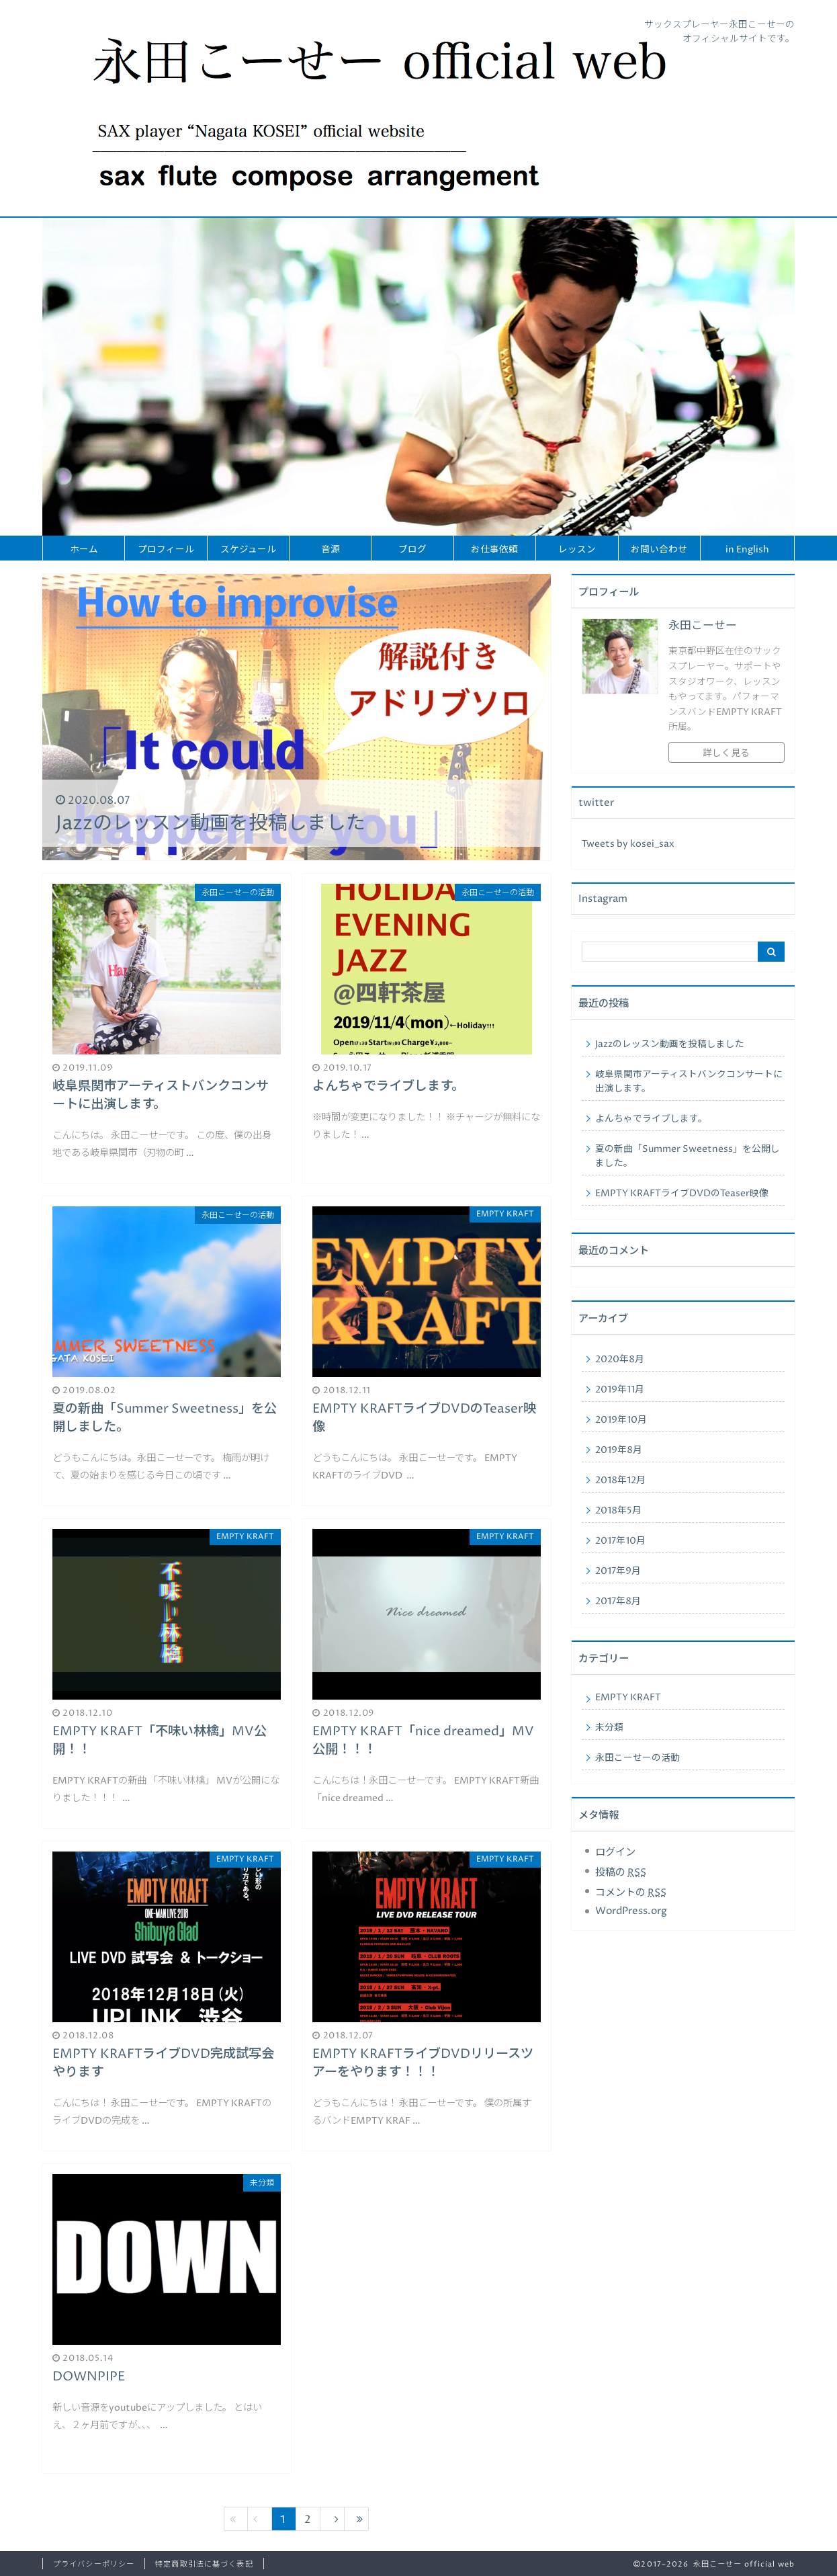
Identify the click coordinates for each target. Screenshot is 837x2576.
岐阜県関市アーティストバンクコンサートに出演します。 (689, 1082)
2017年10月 (620, 1541)
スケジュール (248, 550)
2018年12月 (620, 1480)
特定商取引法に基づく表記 (204, 2564)
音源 (330, 550)
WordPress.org (631, 1911)
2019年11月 (619, 1390)
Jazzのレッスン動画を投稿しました (669, 1044)
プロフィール (166, 550)
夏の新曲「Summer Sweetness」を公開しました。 (687, 1156)
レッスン (577, 550)
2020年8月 (619, 1360)
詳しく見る (726, 753)
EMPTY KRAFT (628, 1698)
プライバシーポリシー (93, 2564)
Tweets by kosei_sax (628, 844)
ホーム (84, 550)
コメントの (630, 1893)
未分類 (609, 1728)
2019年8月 (618, 1450)
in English (747, 550)
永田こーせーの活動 (637, 1758)
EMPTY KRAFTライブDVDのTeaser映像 (681, 1194)
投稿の (620, 1873)
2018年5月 (618, 1511)
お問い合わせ (659, 550)
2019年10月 (621, 1420)
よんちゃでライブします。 (651, 1119)
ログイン (615, 1852)
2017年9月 (618, 1571)
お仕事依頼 (494, 550)
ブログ (412, 550)
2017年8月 (618, 1601)
